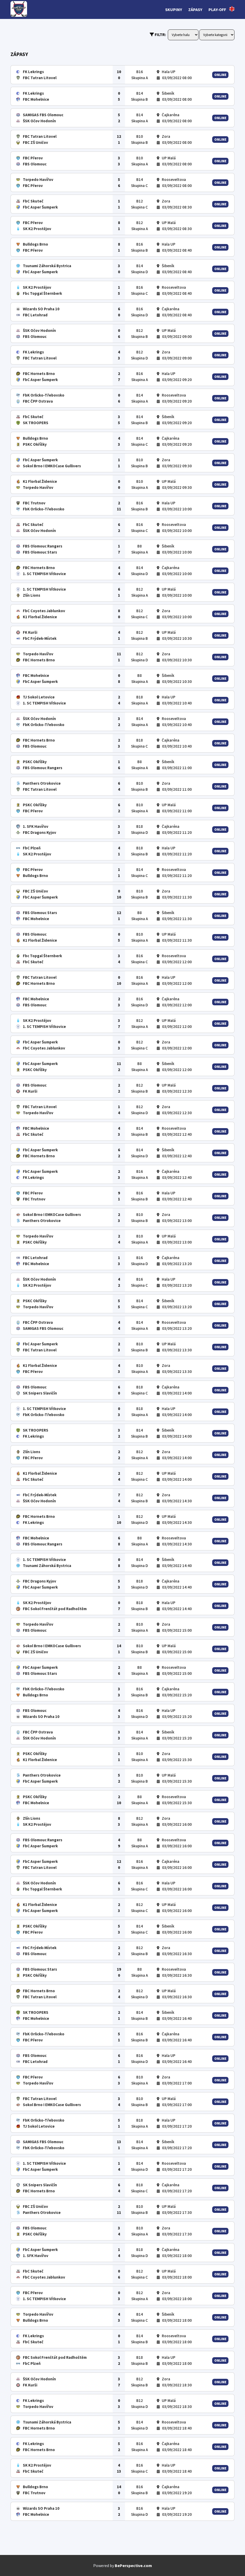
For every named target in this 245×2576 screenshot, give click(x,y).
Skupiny (173, 9)
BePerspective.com (133, 2565)
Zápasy (195, 9)
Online (220, 75)
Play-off (217, 9)
